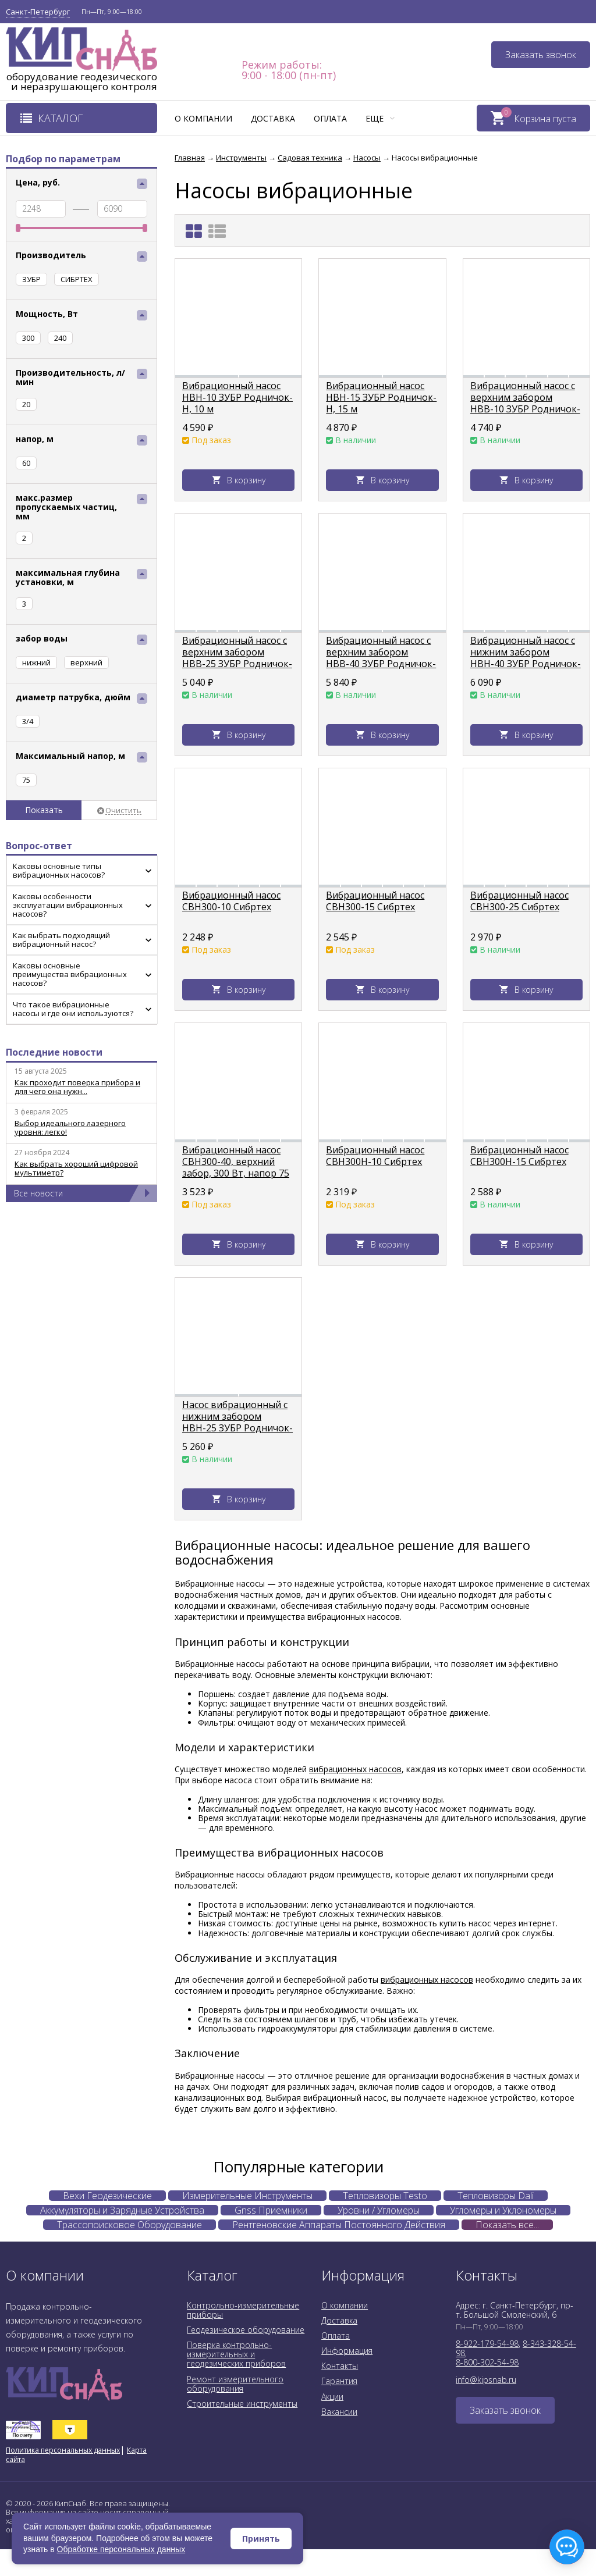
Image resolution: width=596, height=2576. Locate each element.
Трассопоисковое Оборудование (129, 2224)
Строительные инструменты (242, 2403)
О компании (203, 118)
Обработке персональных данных (121, 2549)
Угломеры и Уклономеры (503, 2210)
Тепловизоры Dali (495, 2195)
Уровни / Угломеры (379, 2210)
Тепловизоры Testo (385, 2195)
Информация (346, 2350)
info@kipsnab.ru (486, 2379)
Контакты (339, 2365)
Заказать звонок (540, 54)
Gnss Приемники (271, 2210)
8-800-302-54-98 (487, 2362)
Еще (380, 118)
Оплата (330, 118)
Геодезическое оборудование (245, 2329)
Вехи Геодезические (107, 2195)
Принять (261, 2538)
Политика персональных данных (63, 2450)
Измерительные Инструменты (247, 2195)
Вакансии (339, 2411)
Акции (332, 2396)
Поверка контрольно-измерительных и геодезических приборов (236, 2354)
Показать (44, 809)
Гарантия (339, 2380)
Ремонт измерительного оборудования (235, 2384)
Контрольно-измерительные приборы (243, 2310)
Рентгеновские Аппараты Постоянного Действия (338, 2224)
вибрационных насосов (355, 1769)
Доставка (273, 118)
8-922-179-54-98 (487, 2343)
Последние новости (54, 1052)
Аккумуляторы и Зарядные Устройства (122, 2210)
